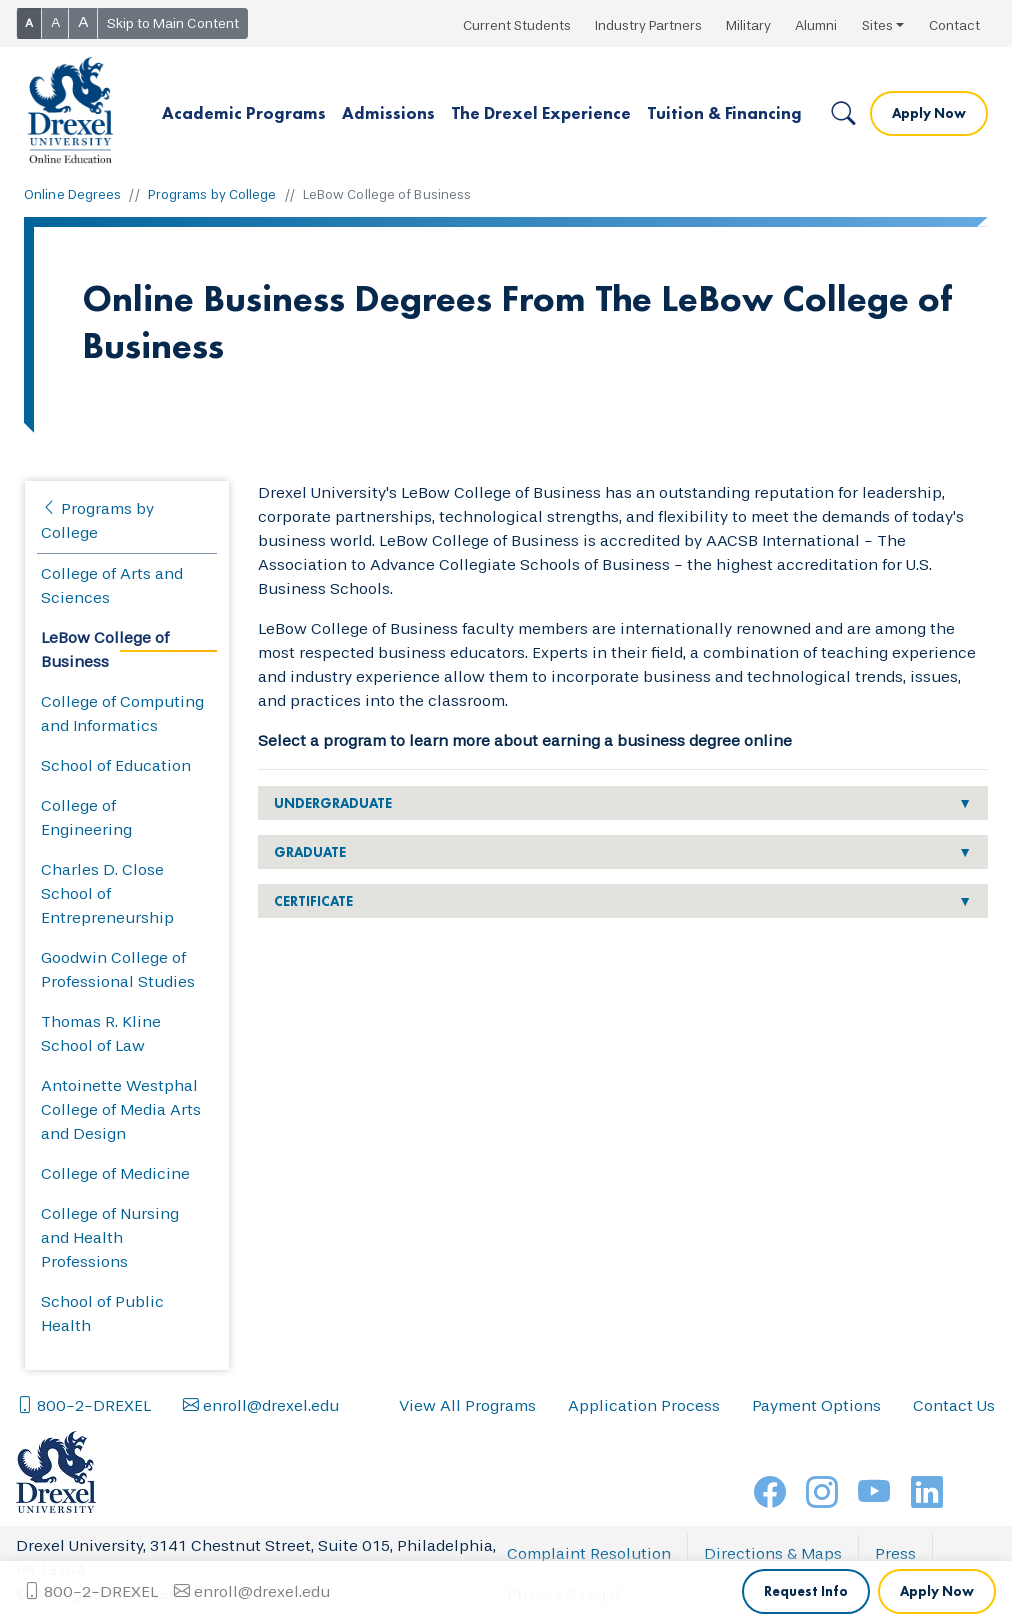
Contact (954, 25)
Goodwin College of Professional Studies (118, 969)
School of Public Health (102, 1313)
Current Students (517, 25)
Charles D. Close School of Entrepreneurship (107, 893)
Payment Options (816, 1466)
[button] (244, 114)
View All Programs (467, 1466)
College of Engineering (86, 817)
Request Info (806, 1408)
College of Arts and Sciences (112, 585)
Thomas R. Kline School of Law (101, 1033)
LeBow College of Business (105, 649)
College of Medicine (115, 1173)
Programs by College (212, 194)
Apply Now (929, 113)
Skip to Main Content (173, 23)
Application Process (644, 1466)
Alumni (816, 25)
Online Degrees (72, 194)
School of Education (116, 765)
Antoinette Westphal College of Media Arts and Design (121, 1109)
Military (748, 25)
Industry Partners (648, 25)
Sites (877, 25)
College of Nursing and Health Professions (110, 1237)
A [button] (29, 23)
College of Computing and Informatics (122, 713)
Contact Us (954, 1466)
